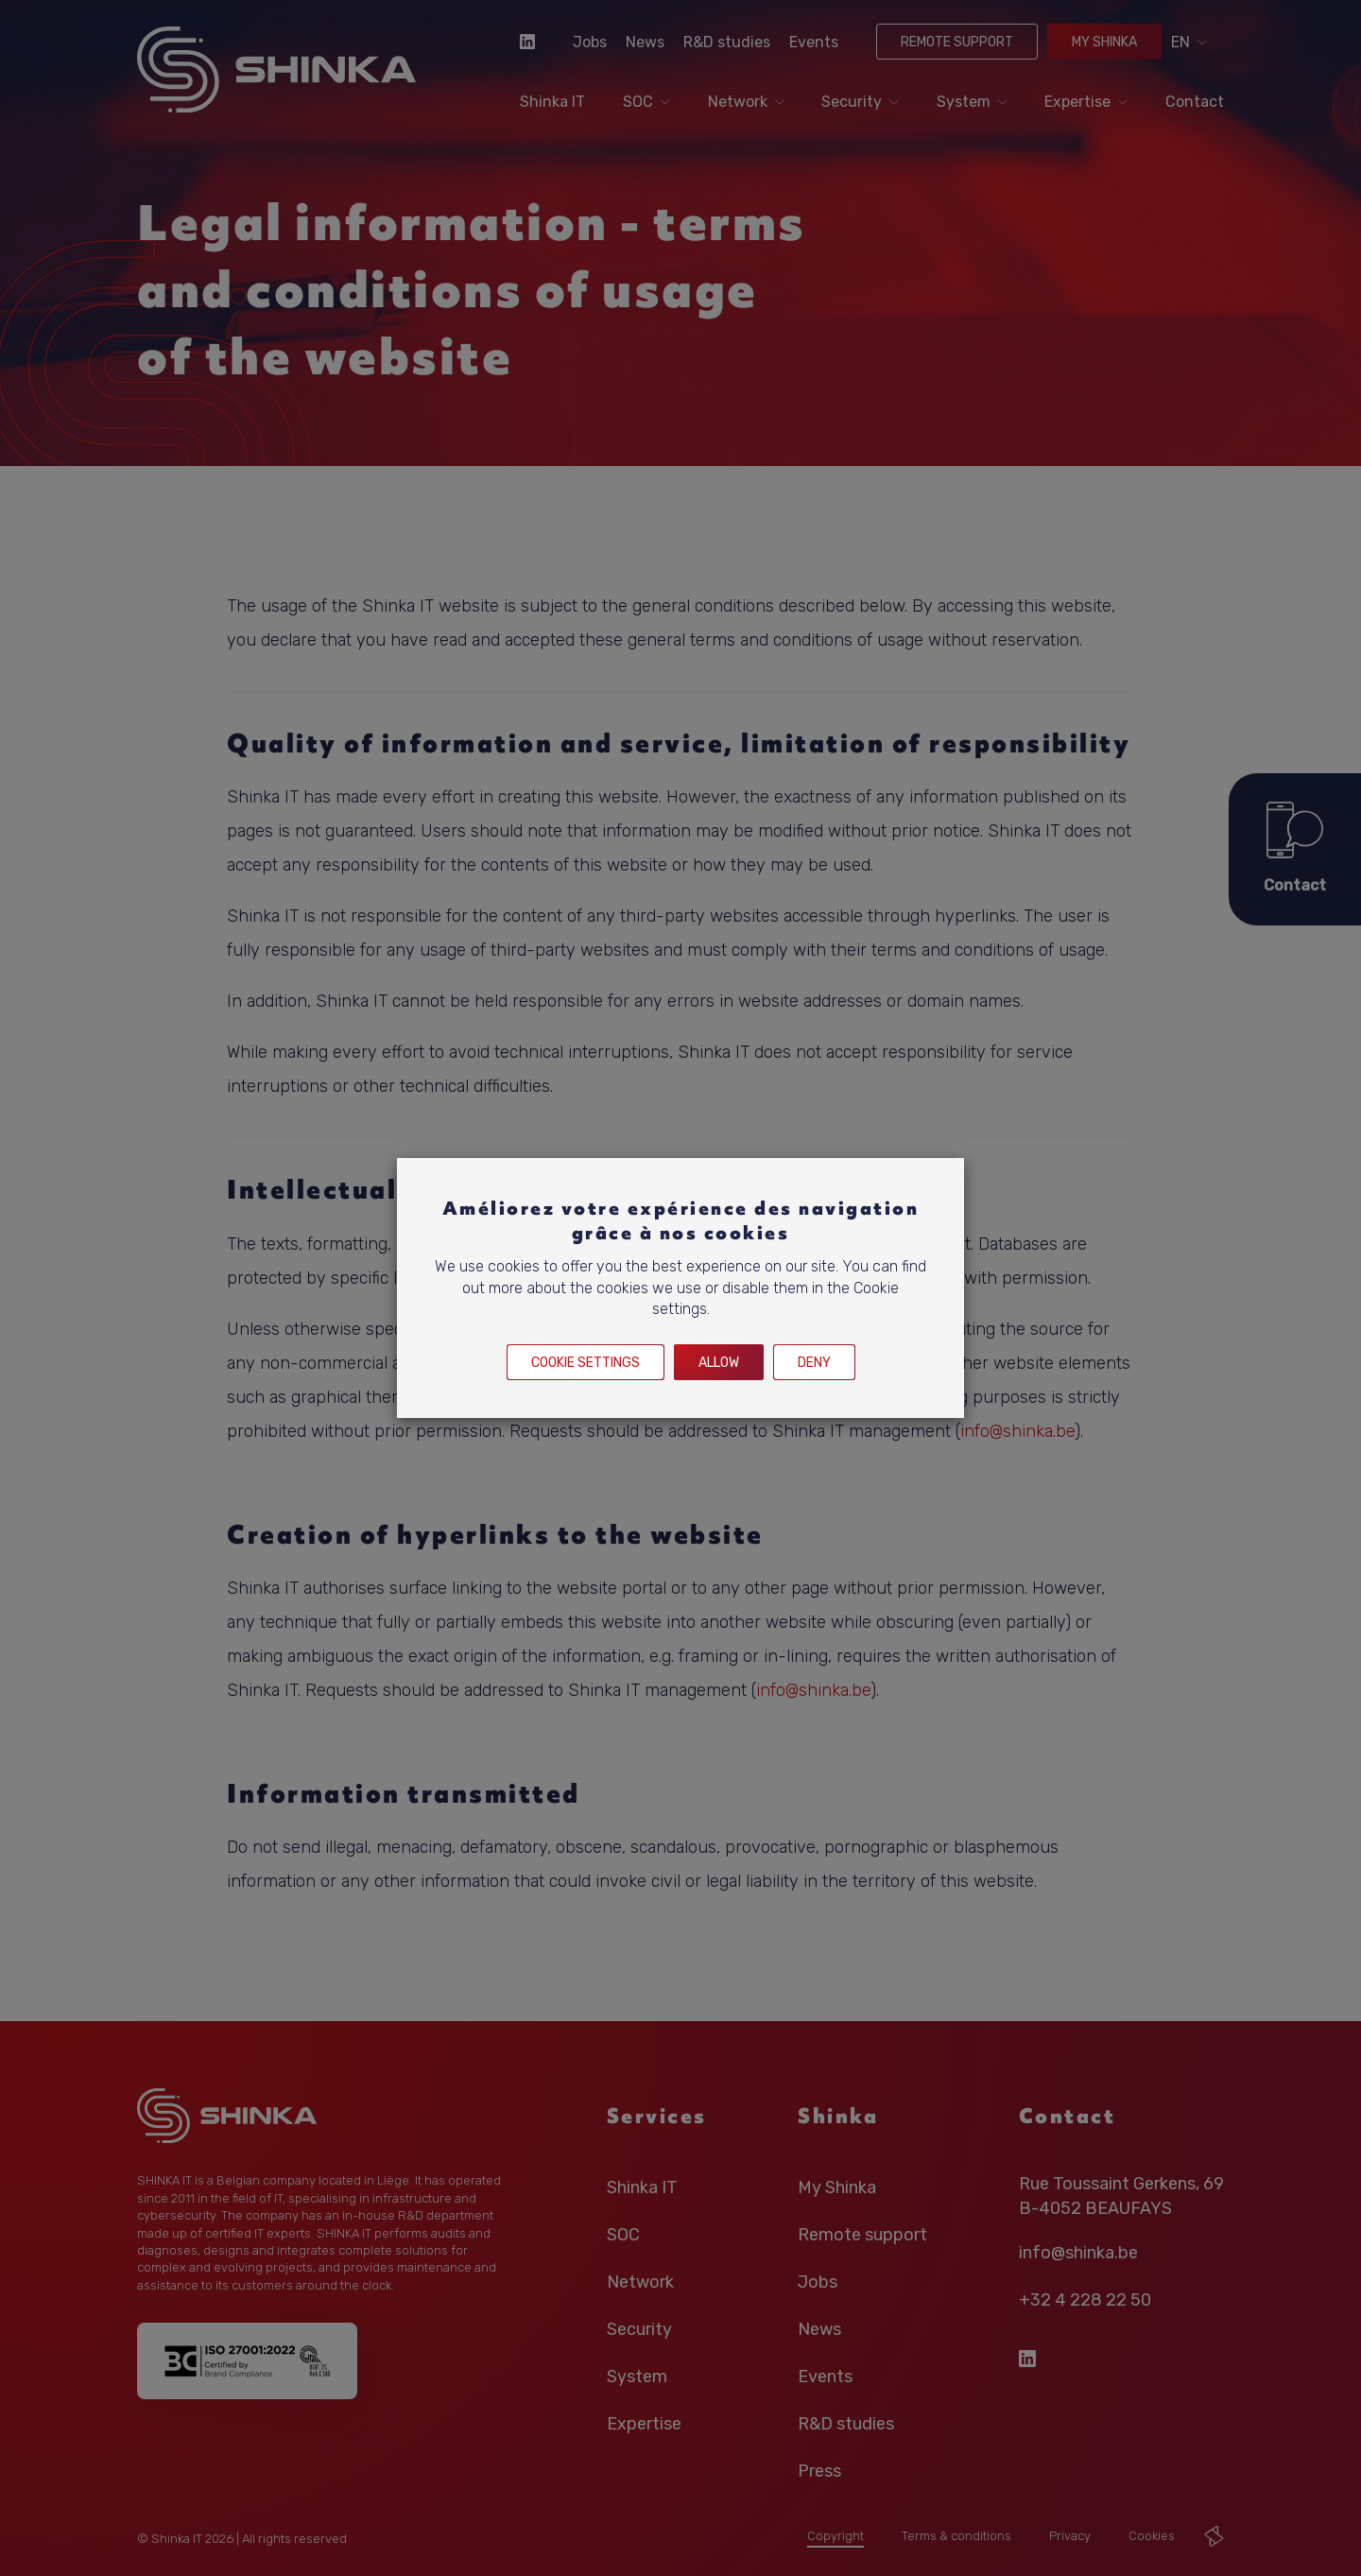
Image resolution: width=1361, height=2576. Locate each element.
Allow (718, 1363)
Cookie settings (585, 1363)
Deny (814, 1363)
